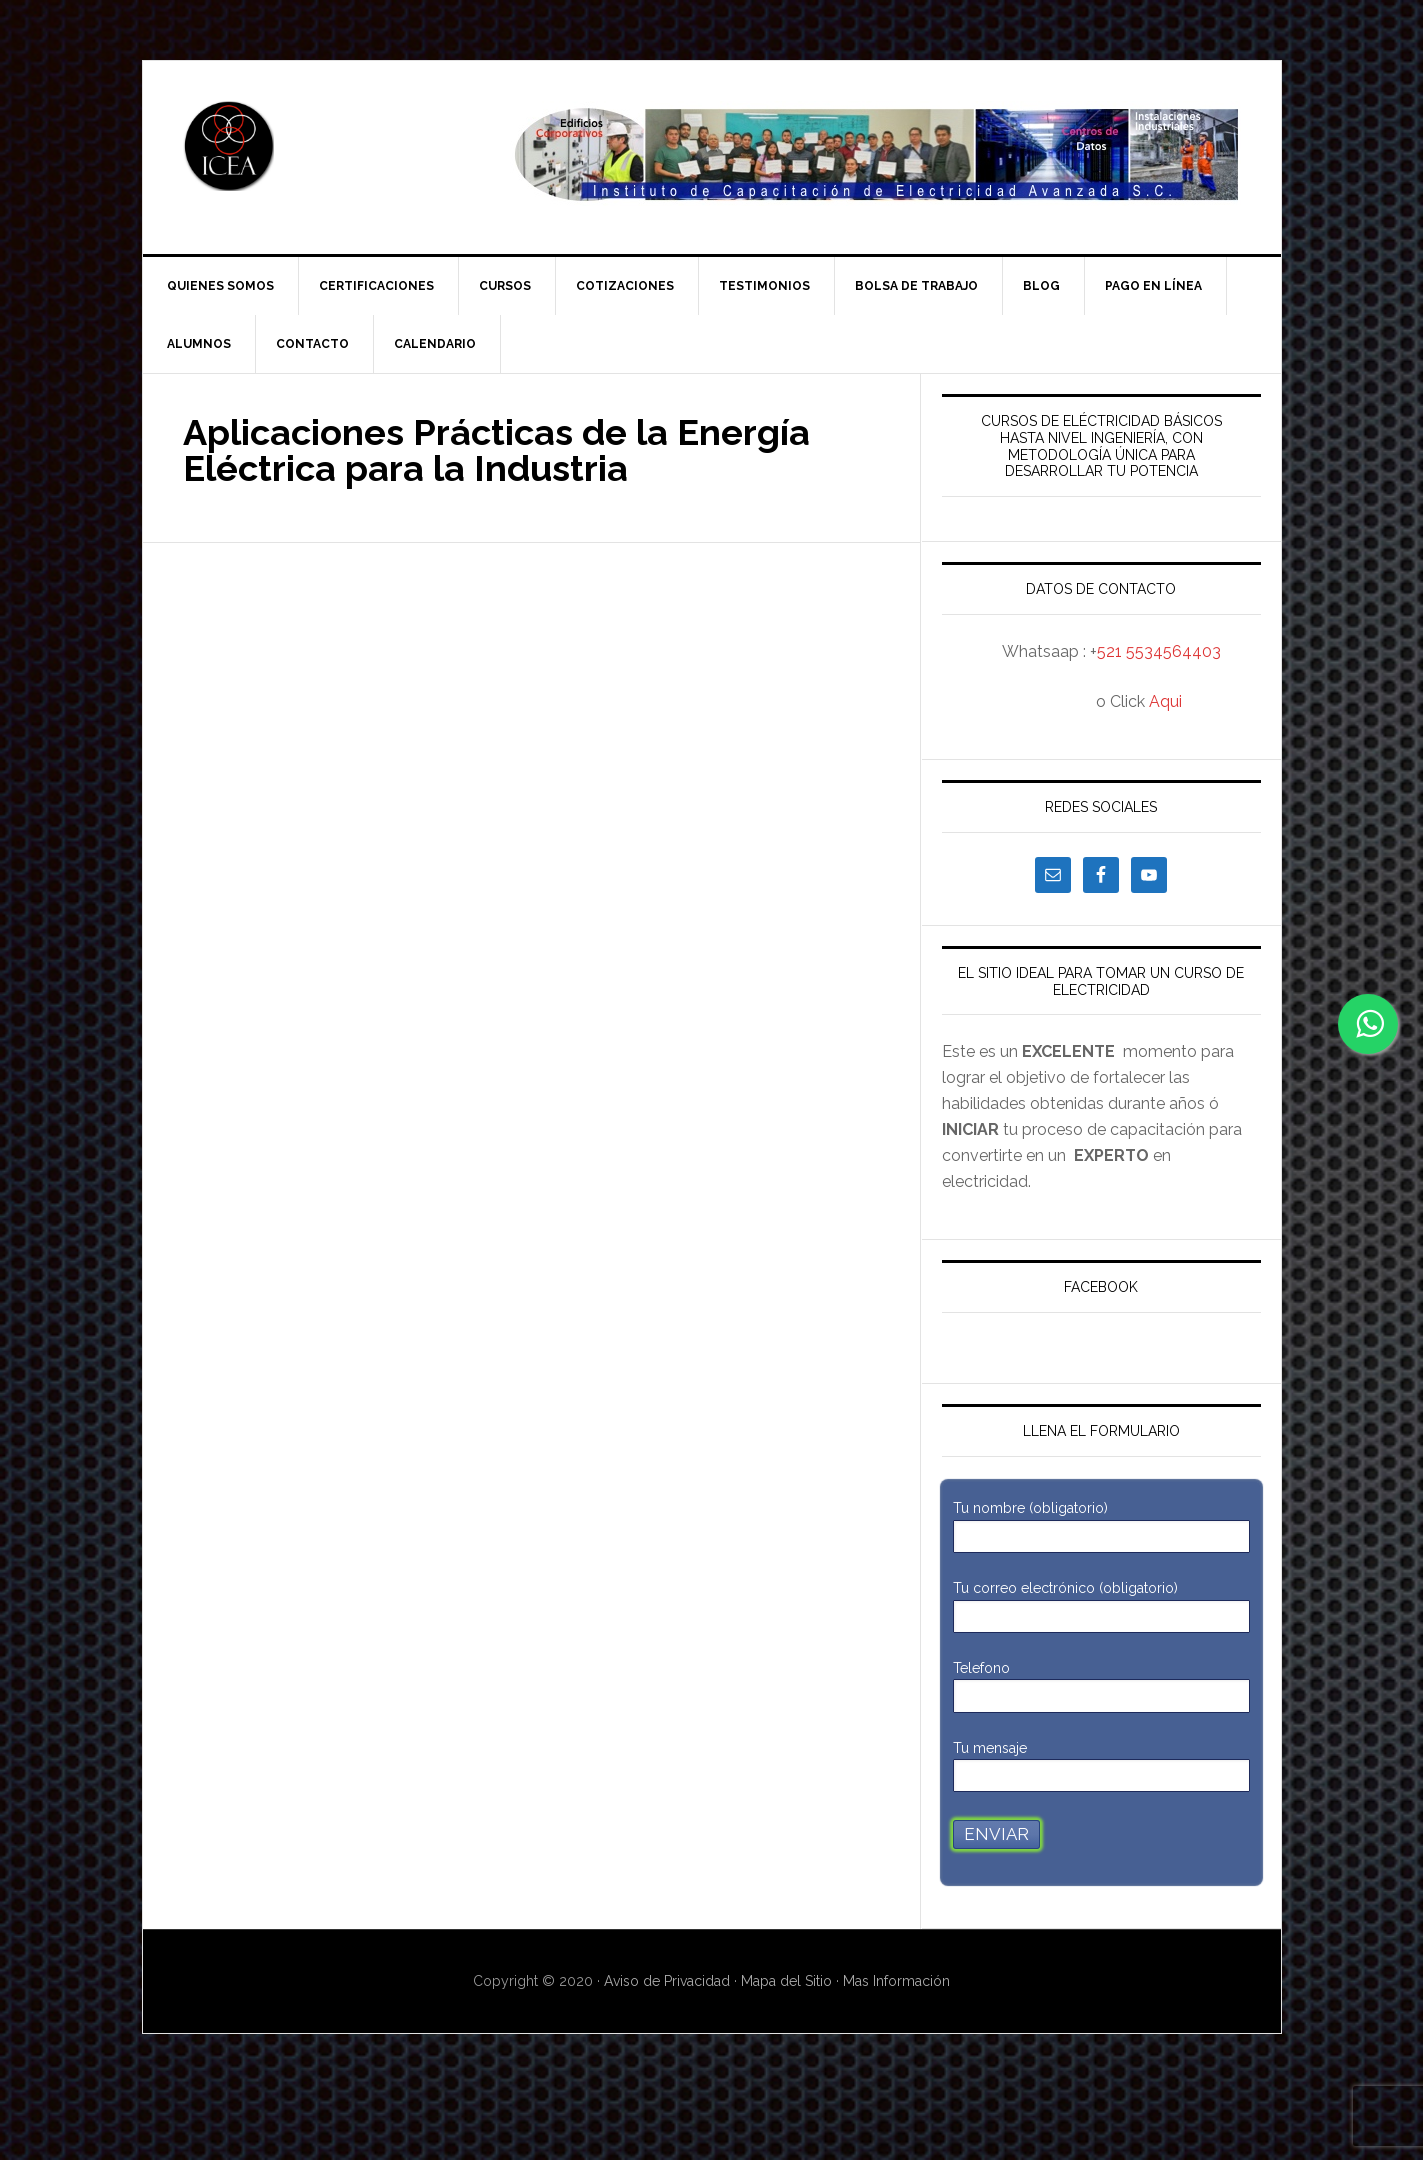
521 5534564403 (1159, 651)
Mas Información (896, 1981)
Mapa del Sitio (786, 1981)
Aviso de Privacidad (669, 1981)
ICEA (313, 146)
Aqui (1165, 701)
